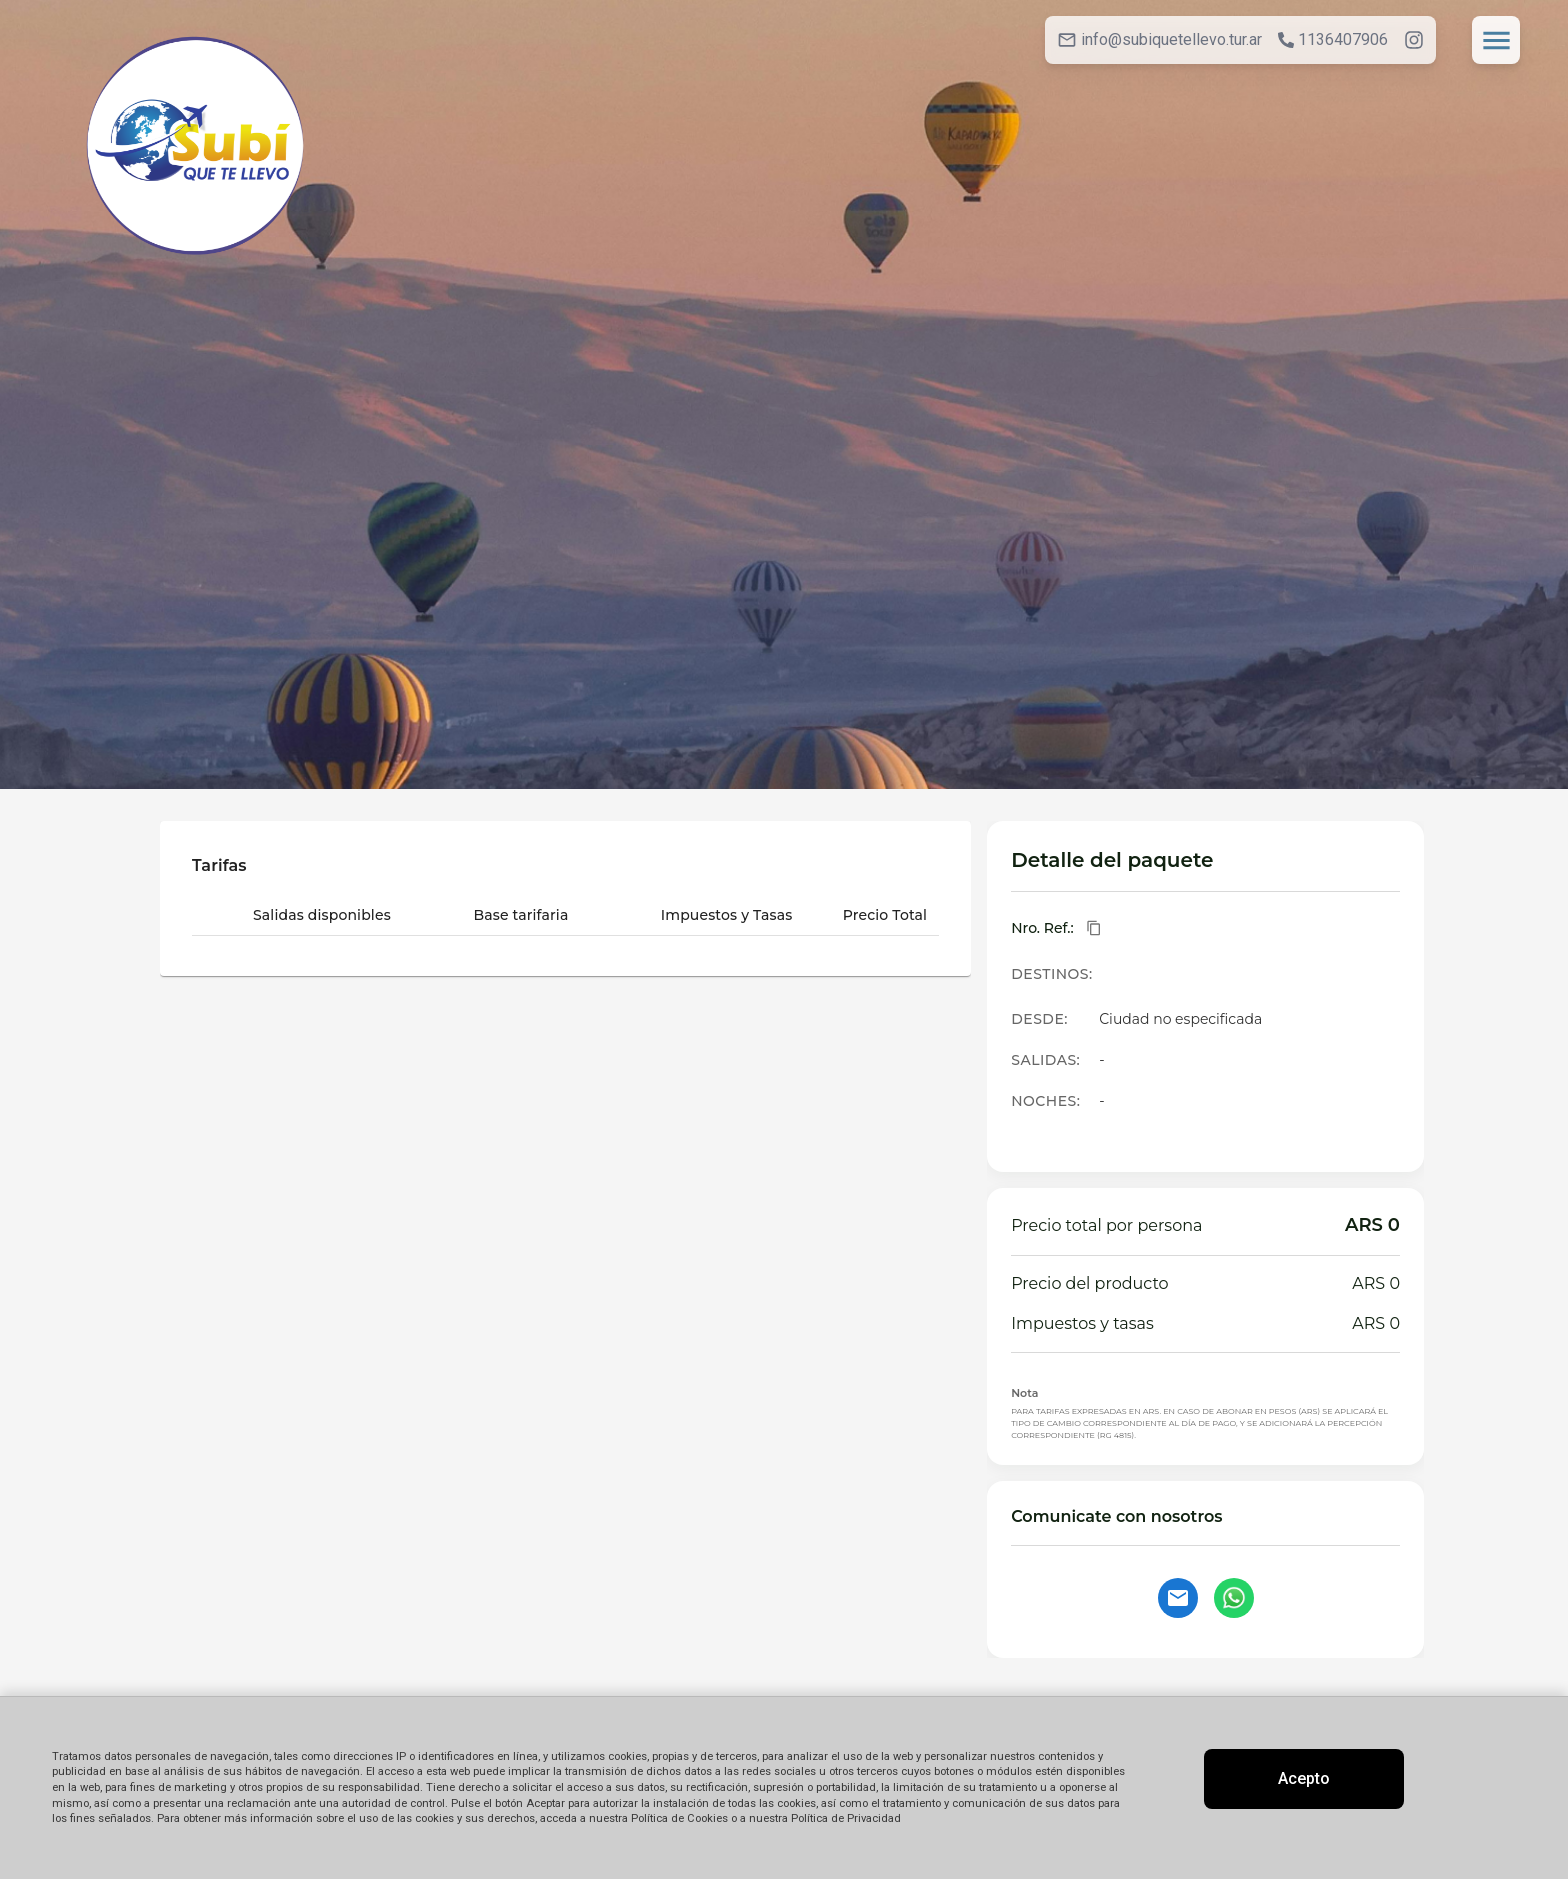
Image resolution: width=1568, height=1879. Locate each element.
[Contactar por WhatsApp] (1234, 1598)
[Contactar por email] (1178, 1598)
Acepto (1304, 1778)
